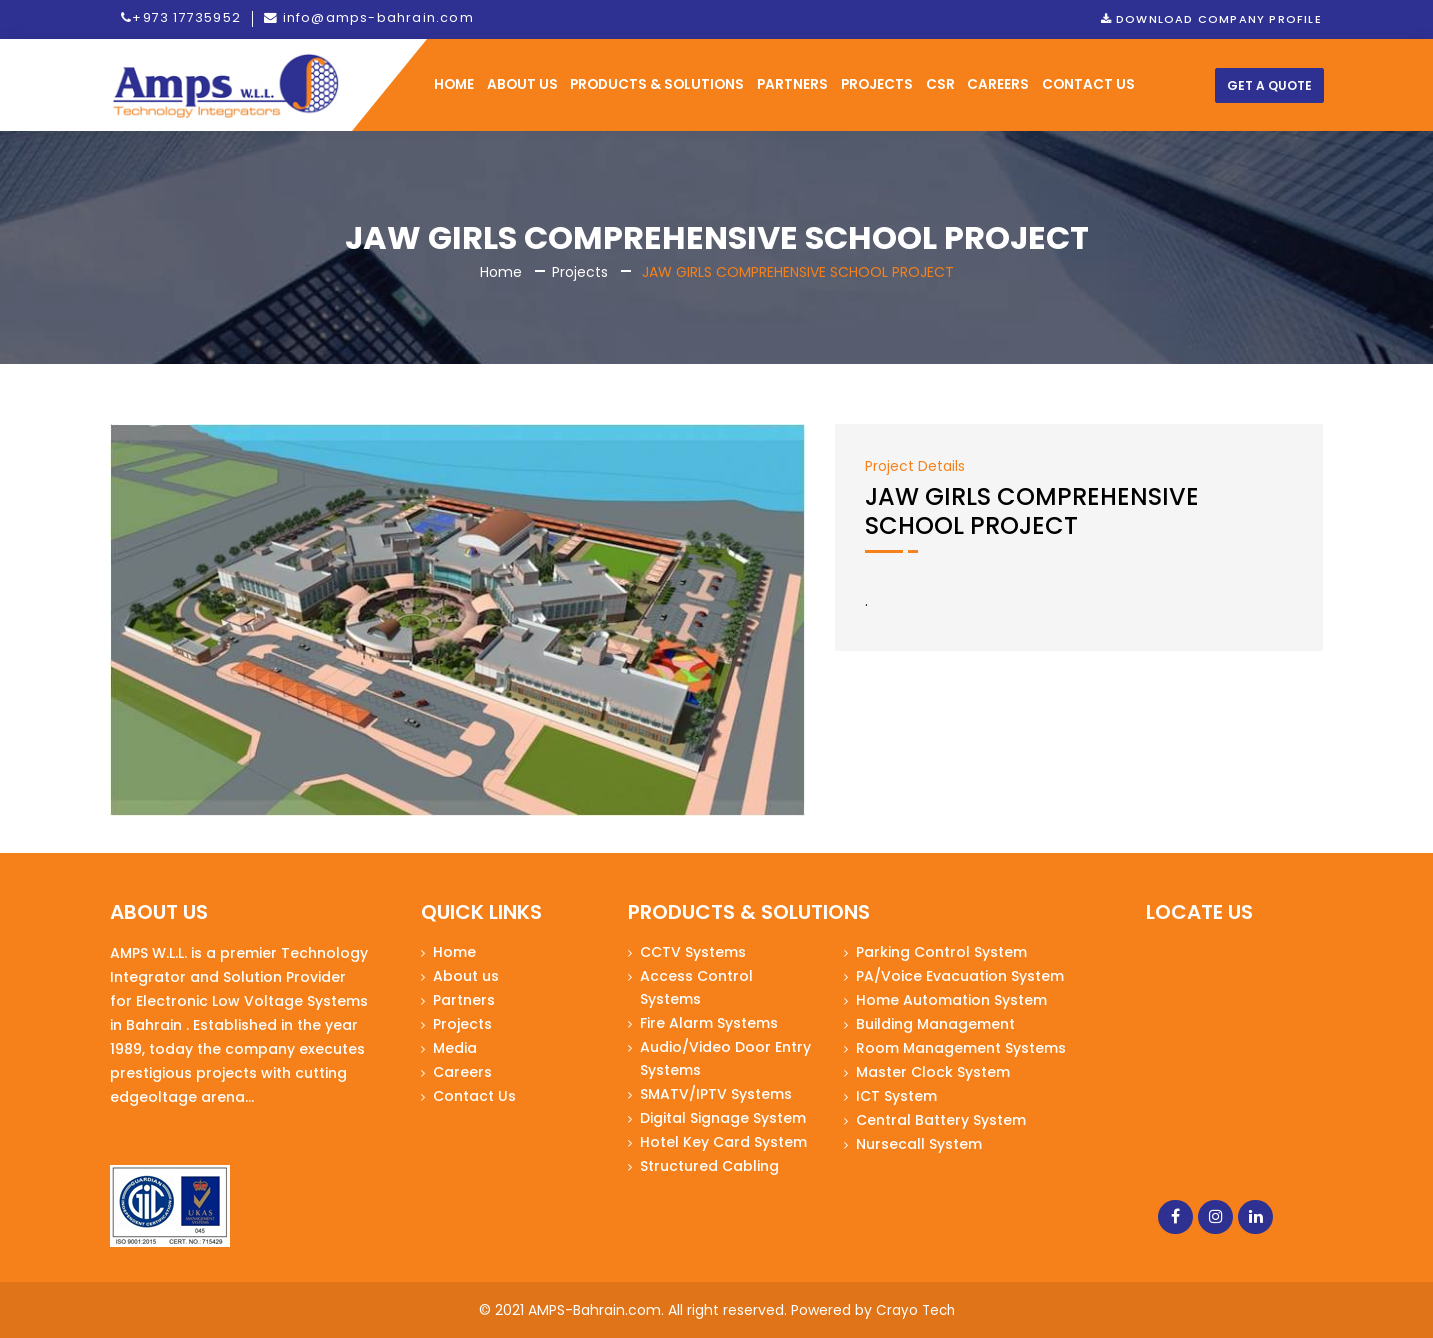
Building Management (935, 1025)
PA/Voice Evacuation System (960, 977)
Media (455, 1049)
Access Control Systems (696, 988)
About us (466, 977)
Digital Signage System (723, 1119)
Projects (877, 85)
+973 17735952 (180, 19)
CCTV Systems (693, 953)
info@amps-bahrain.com (364, 19)
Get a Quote (1269, 86)
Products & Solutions (657, 85)
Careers (998, 85)
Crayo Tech (915, 1311)
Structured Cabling (709, 1167)
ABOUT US (522, 85)
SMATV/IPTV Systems (716, 1095)
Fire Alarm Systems (709, 1024)
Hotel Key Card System (723, 1143)
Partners (792, 85)
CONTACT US (1088, 85)
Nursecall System (919, 1145)
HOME (454, 85)
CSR (940, 85)
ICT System (896, 1097)
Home (501, 273)
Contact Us (474, 1097)
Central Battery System (941, 1121)
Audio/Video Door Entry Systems (725, 1059)
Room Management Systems (961, 1049)
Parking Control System (941, 953)
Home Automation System (951, 1001)
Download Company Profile (1212, 19)
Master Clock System (933, 1073)
